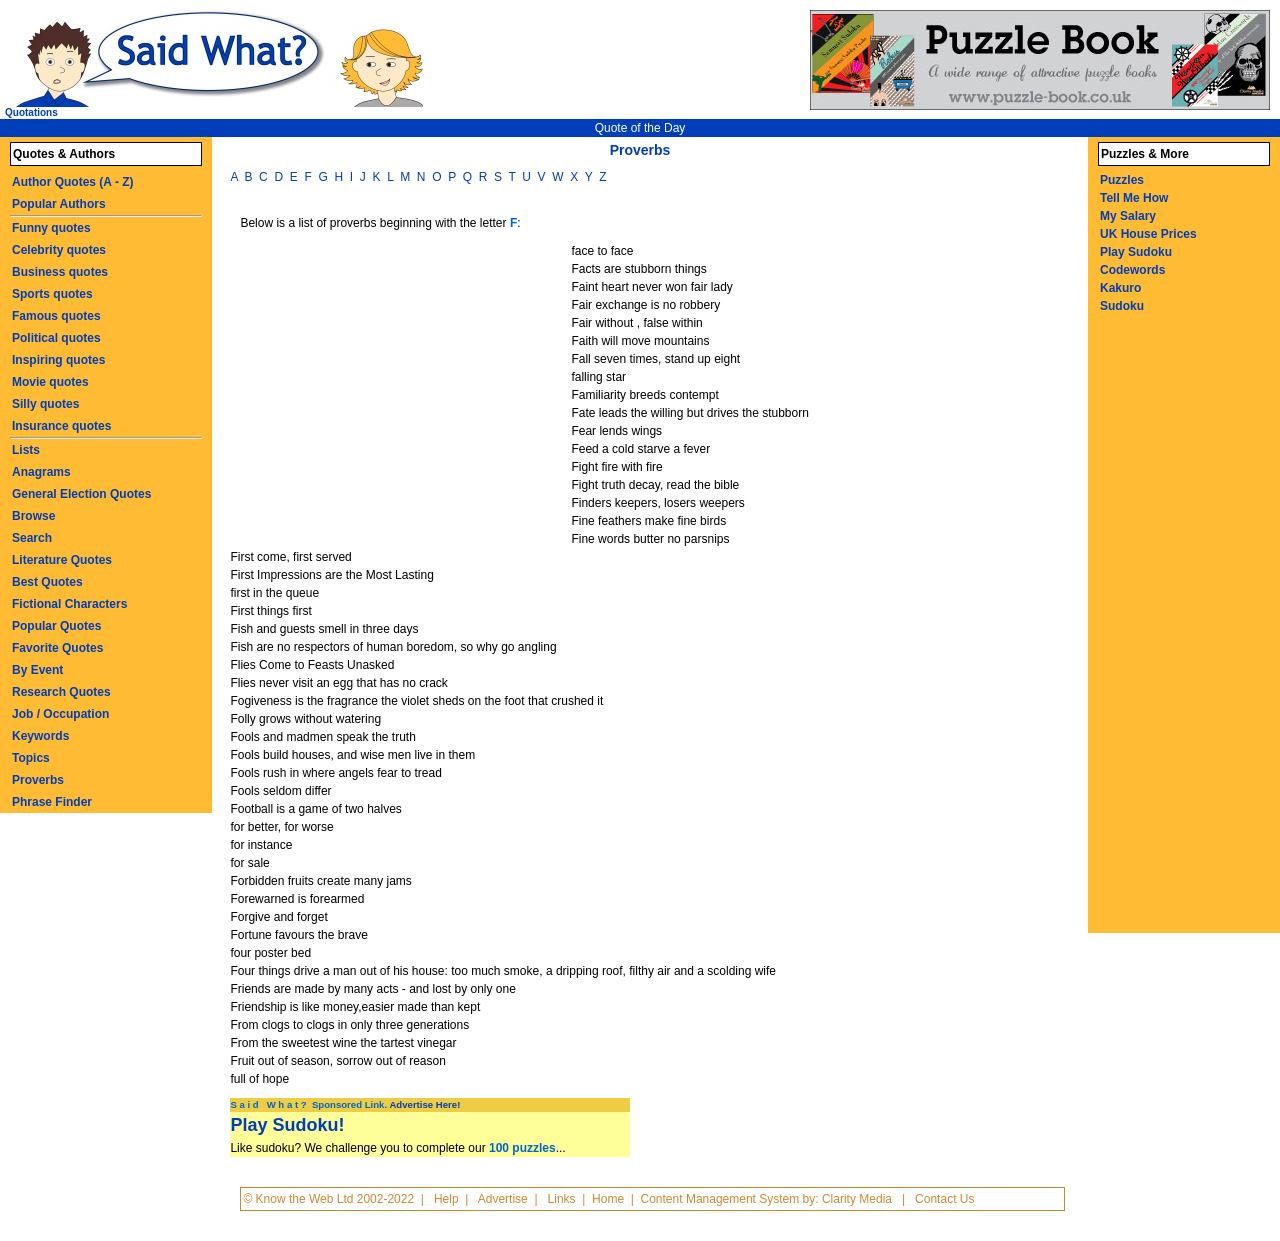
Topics (31, 758)
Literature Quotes (62, 560)
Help (446, 1199)
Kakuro (1120, 288)
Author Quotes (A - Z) (73, 182)
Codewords (1132, 270)
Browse (33, 516)
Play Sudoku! (287, 1125)
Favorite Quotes (57, 648)
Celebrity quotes (59, 250)
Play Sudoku (1136, 252)
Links (562, 1199)
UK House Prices (1148, 234)
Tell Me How (1134, 198)
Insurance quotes (61, 426)
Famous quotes (56, 316)
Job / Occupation (60, 714)
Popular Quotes (56, 626)
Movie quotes (50, 382)
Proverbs (38, 780)
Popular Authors (59, 204)
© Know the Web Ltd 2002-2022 (328, 1199)
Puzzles (1122, 180)
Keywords (40, 736)
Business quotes (60, 272)
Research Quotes (61, 692)
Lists (26, 450)
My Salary (1128, 216)
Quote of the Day (640, 128)
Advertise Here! (424, 1104)
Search (32, 538)
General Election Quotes (81, 494)
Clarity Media (857, 1199)
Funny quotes (51, 228)
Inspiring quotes (58, 360)
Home (608, 1199)
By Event (37, 670)
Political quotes (56, 338)
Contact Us (944, 1199)
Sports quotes (52, 294)
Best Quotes (47, 582)
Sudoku (1122, 306)
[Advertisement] (403, 392)
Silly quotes (45, 404)
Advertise (503, 1199)
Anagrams (41, 472)
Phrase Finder (52, 802)
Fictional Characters (69, 604)
